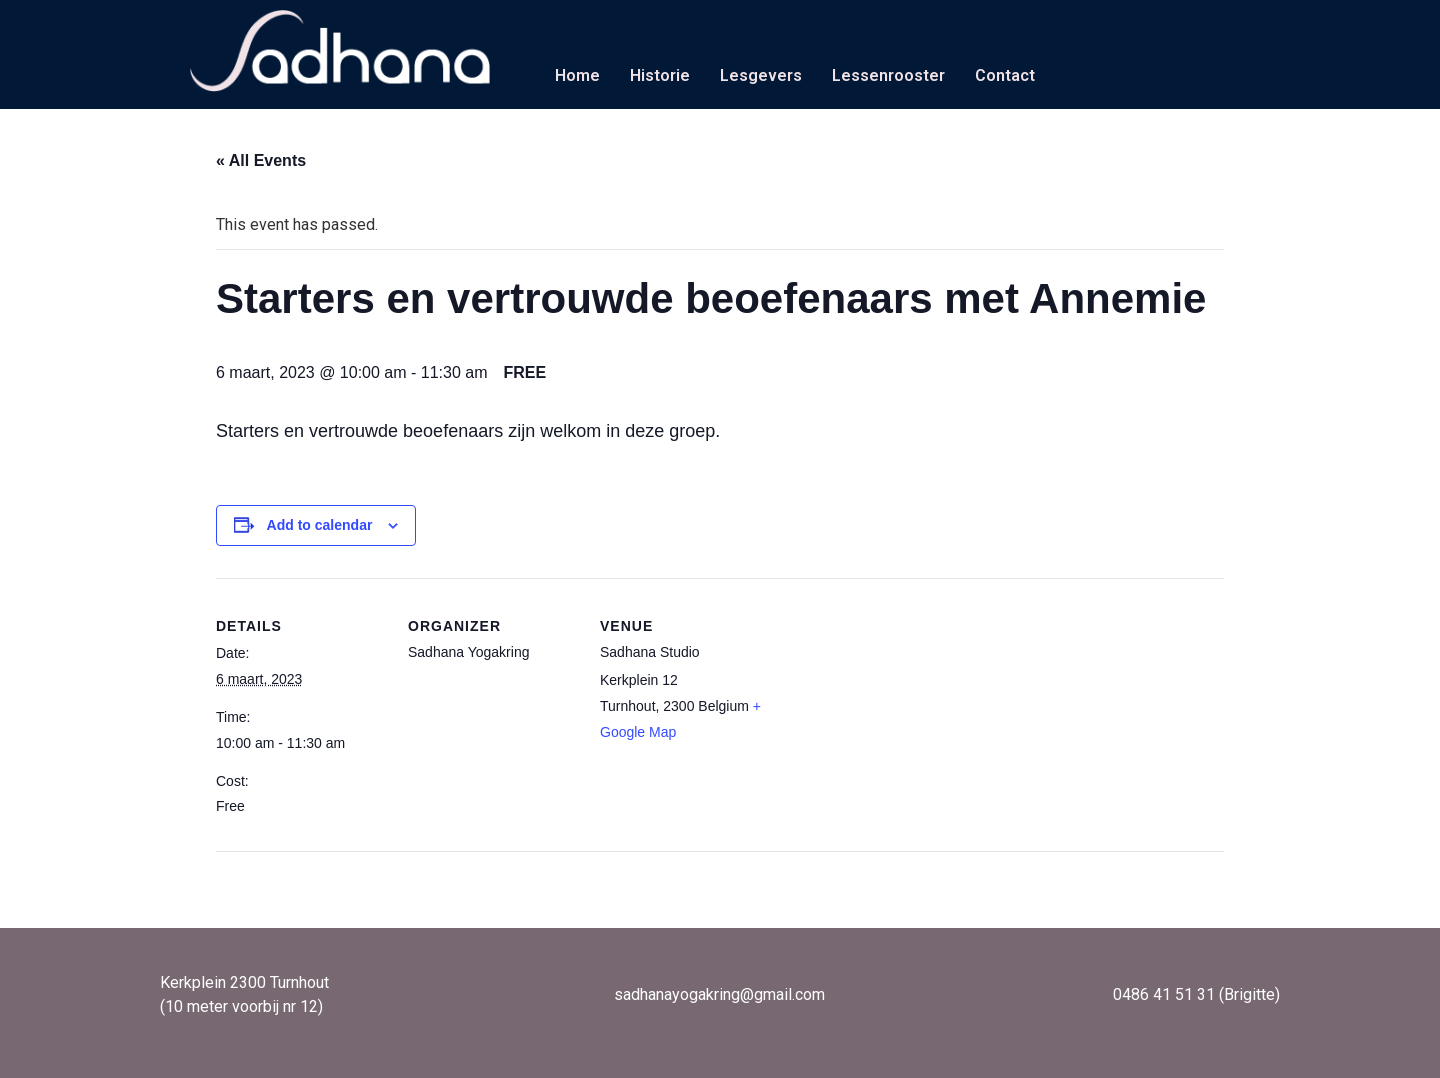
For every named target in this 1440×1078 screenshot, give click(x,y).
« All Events (261, 160)
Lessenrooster (888, 75)
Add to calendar (320, 525)
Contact (1005, 75)
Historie (660, 75)
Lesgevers (761, 75)
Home (577, 75)
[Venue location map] (897, 715)
